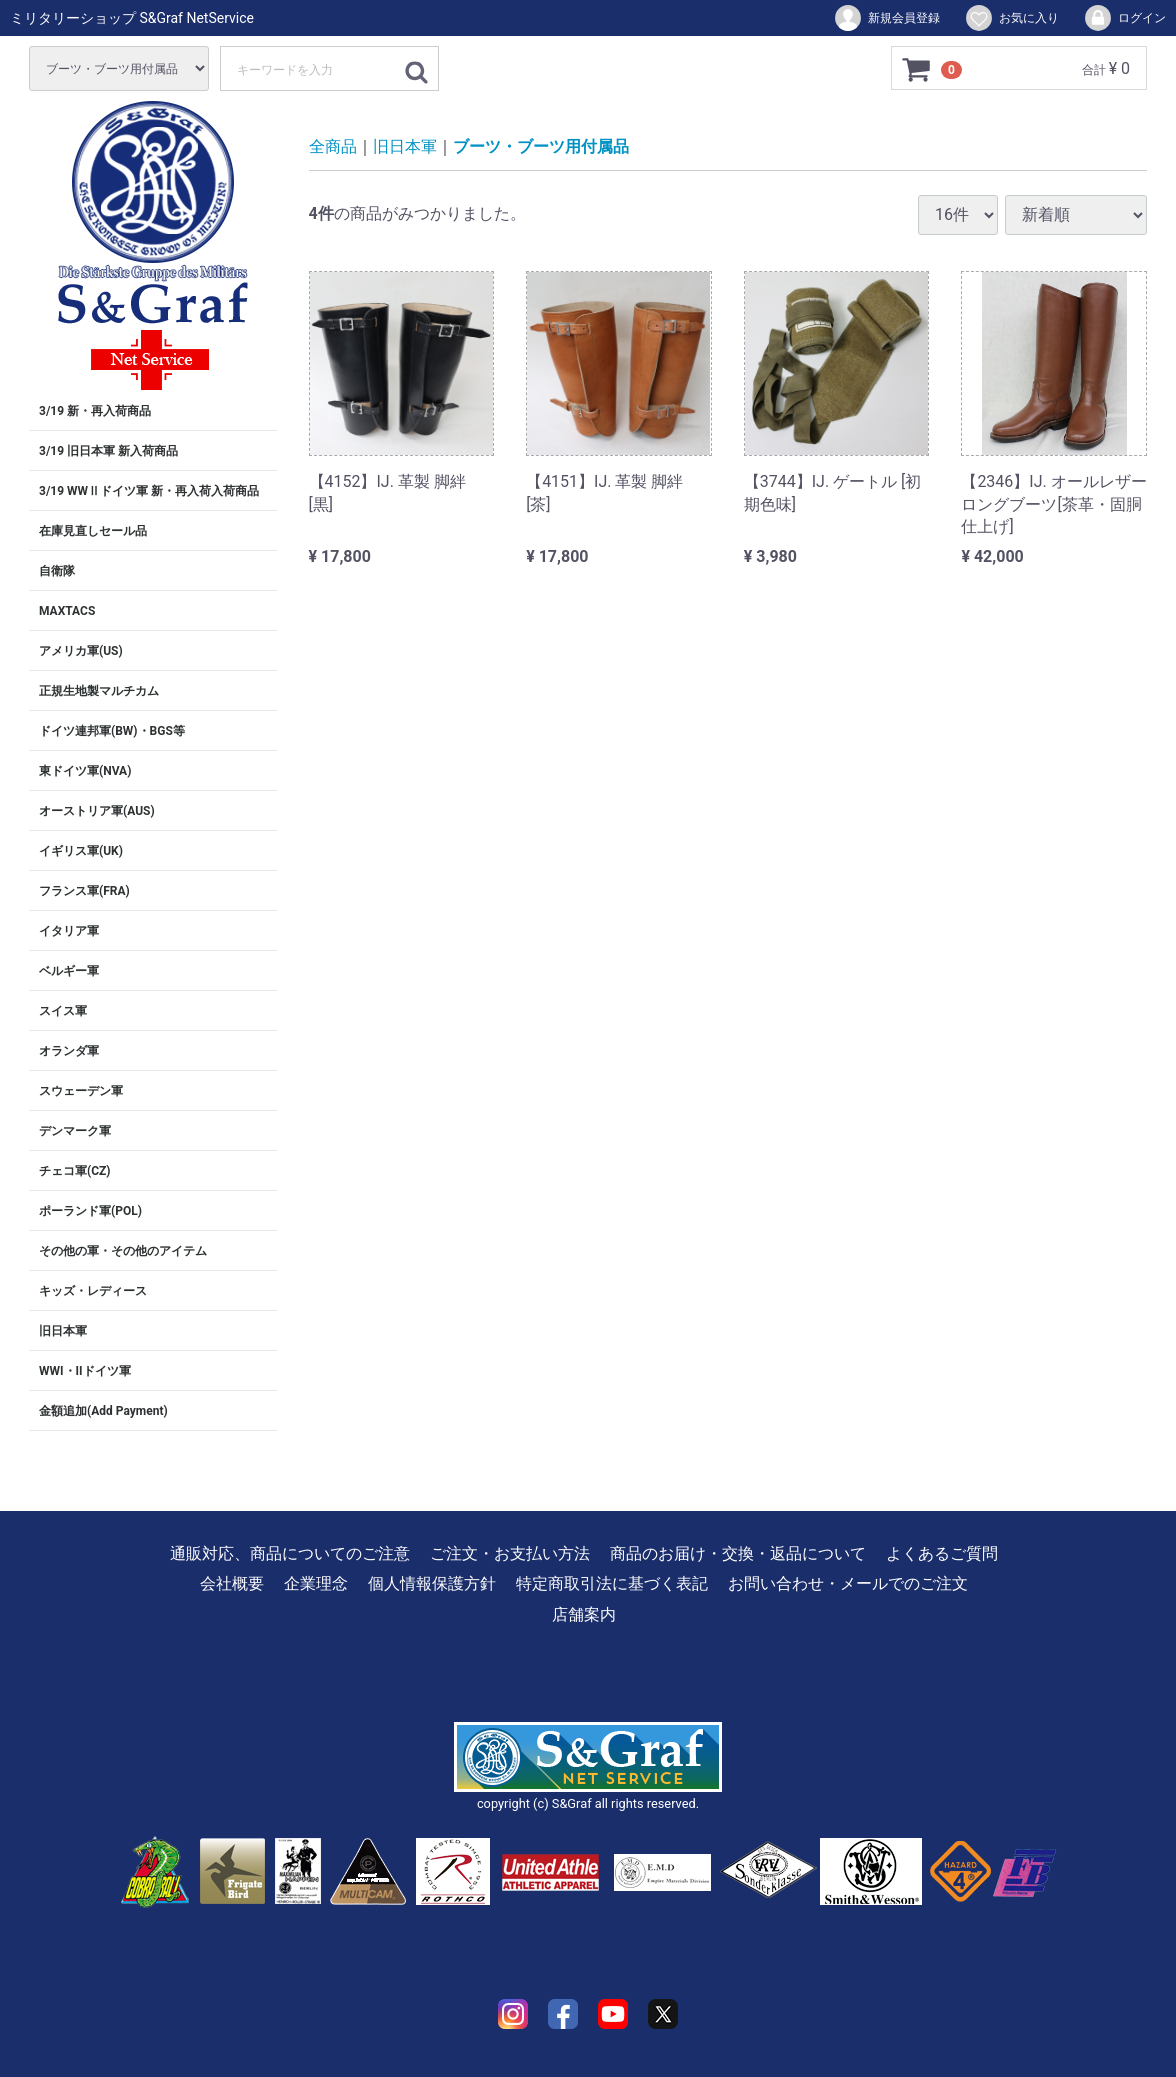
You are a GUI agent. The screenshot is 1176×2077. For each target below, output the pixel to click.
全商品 (333, 146)
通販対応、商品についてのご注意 (290, 1553)
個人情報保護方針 (432, 1583)
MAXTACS (67, 611)
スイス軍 (63, 1011)
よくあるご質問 (942, 1553)
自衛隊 (57, 571)
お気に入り (1011, 18)
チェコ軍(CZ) (75, 1171)
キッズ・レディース (93, 1291)
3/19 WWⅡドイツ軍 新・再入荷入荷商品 (149, 491)
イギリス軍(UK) (81, 851)
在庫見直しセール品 (93, 531)
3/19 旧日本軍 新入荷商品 (108, 451)
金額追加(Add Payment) (103, 1411)
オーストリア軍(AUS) (97, 811)
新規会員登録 (886, 18)
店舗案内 (584, 1614)
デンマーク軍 (75, 1131)
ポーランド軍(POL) (90, 1211)
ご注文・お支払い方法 (510, 1553)
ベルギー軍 (69, 971)
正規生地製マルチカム (99, 691)
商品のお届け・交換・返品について (738, 1553)
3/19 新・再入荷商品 (95, 411)
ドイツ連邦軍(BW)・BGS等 (112, 731)
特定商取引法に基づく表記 (612, 1583)
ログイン (1124, 18)
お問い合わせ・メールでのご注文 (848, 1583)
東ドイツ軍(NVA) (85, 771)
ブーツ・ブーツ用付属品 (541, 146)
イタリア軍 (69, 931)
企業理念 (316, 1583)
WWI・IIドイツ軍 (85, 1371)
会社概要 (232, 1583)
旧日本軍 (63, 1331)
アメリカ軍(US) (81, 651)
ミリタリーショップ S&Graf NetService (132, 18)
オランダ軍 (69, 1051)
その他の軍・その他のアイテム (123, 1251)
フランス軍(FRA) (84, 891)
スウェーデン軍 (81, 1091)
